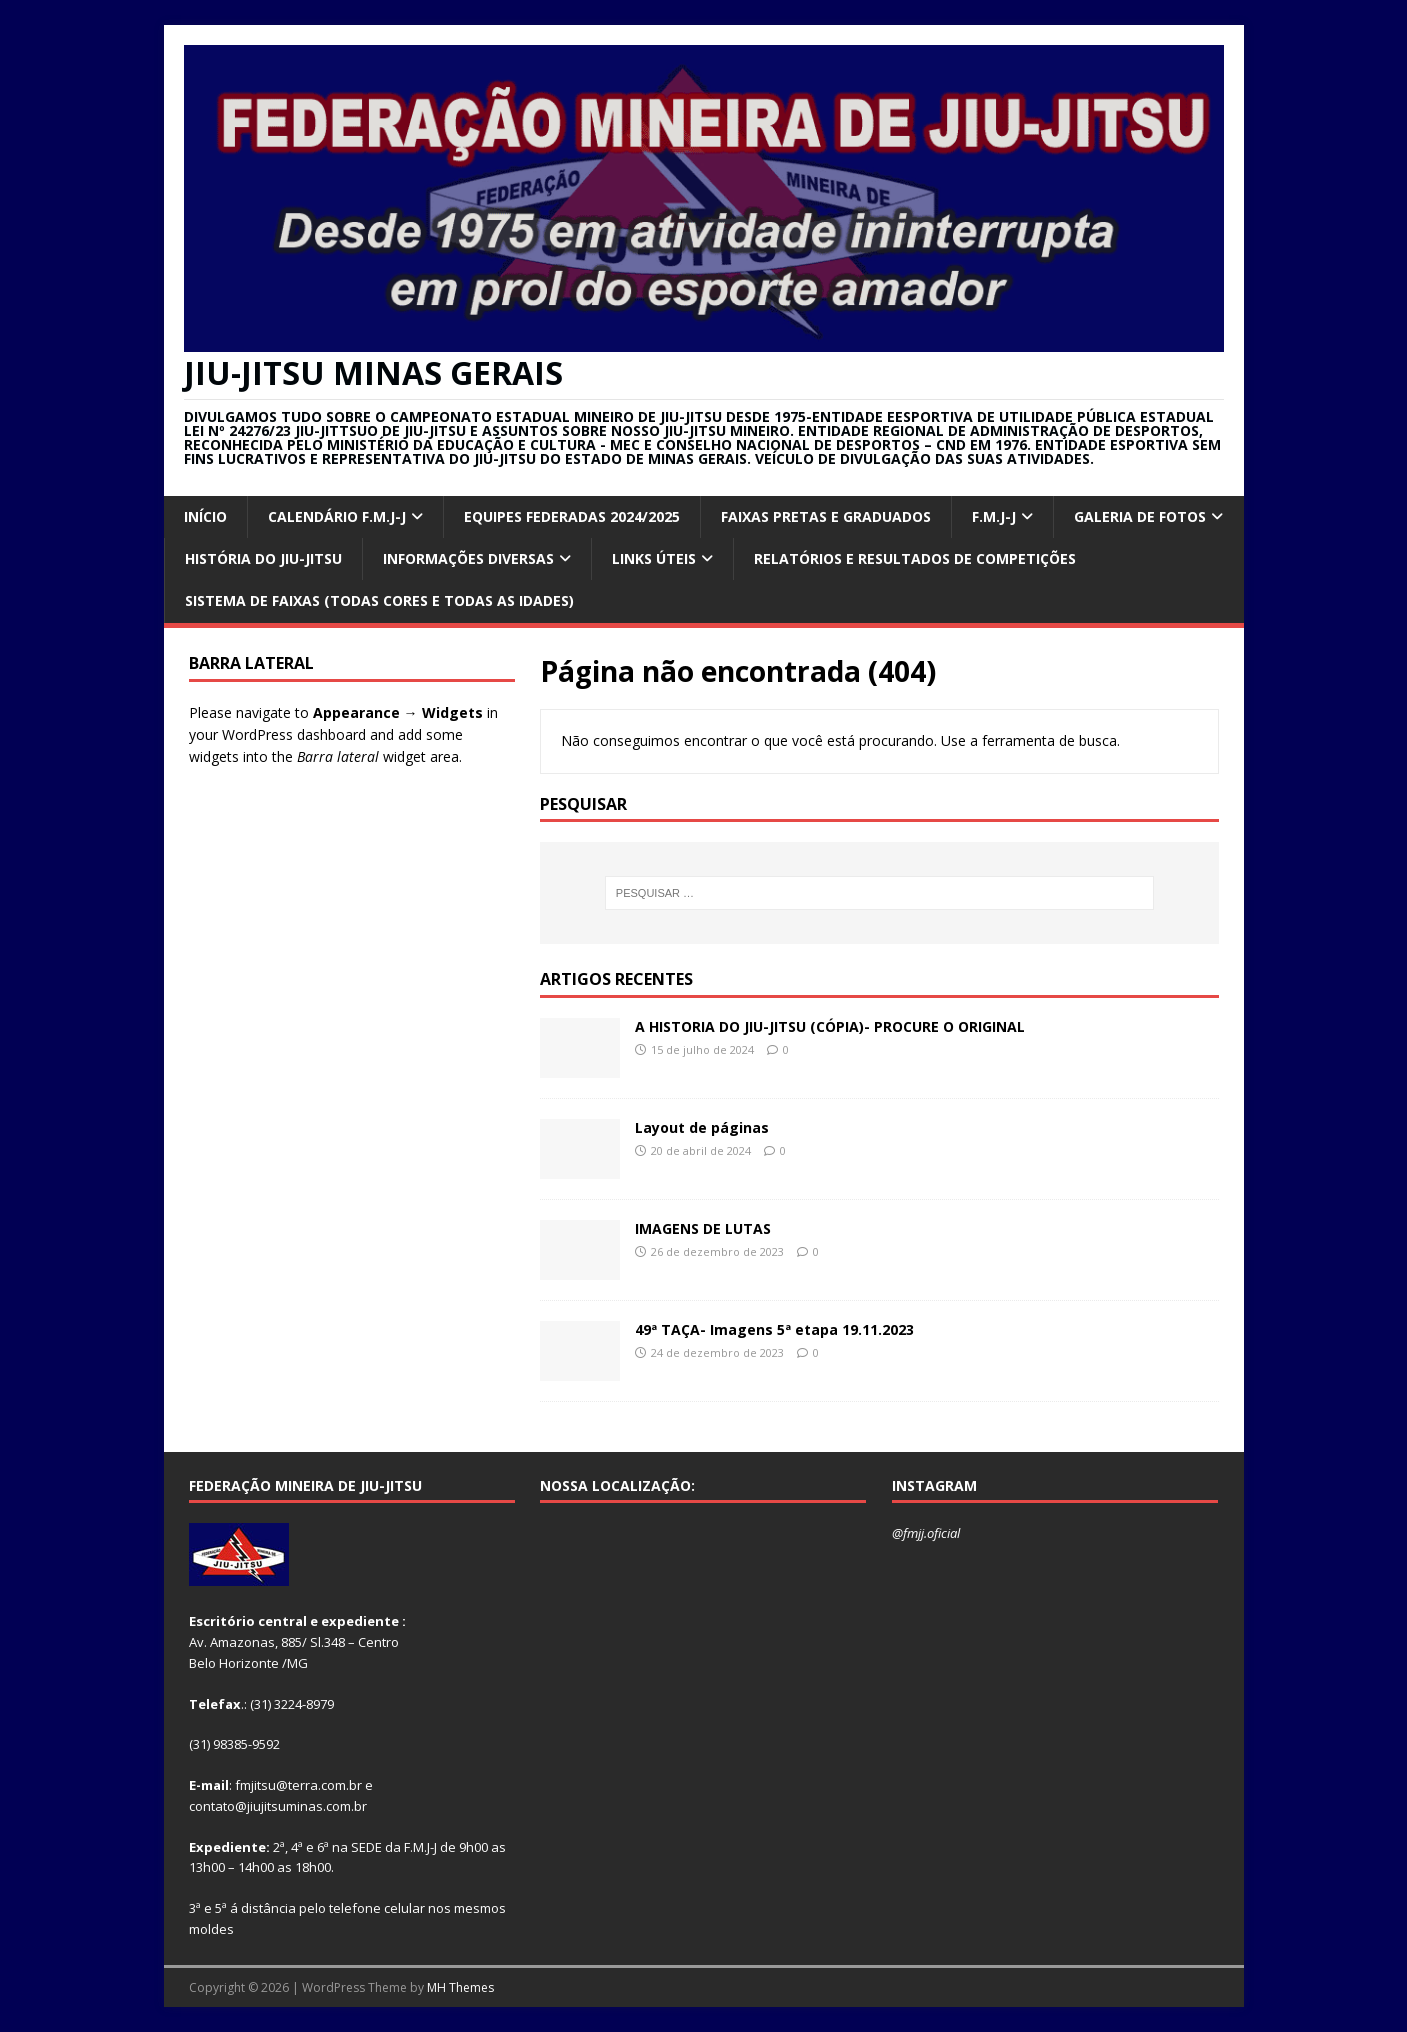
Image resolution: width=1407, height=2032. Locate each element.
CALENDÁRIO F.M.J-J (337, 516)
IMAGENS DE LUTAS (703, 1228)
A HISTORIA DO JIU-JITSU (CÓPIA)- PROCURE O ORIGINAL (830, 1026)
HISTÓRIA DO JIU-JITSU (263, 558)
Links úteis (654, 558)
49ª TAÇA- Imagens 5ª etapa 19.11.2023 (774, 1329)
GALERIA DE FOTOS (1140, 516)
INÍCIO (205, 516)
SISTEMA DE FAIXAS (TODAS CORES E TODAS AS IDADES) (379, 600)
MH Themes (460, 1987)
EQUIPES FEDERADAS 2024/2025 (572, 516)
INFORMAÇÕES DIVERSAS (468, 558)
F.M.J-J (994, 516)
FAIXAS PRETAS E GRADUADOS (826, 516)
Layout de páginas (702, 1127)
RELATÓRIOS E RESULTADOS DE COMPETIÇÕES (915, 558)
